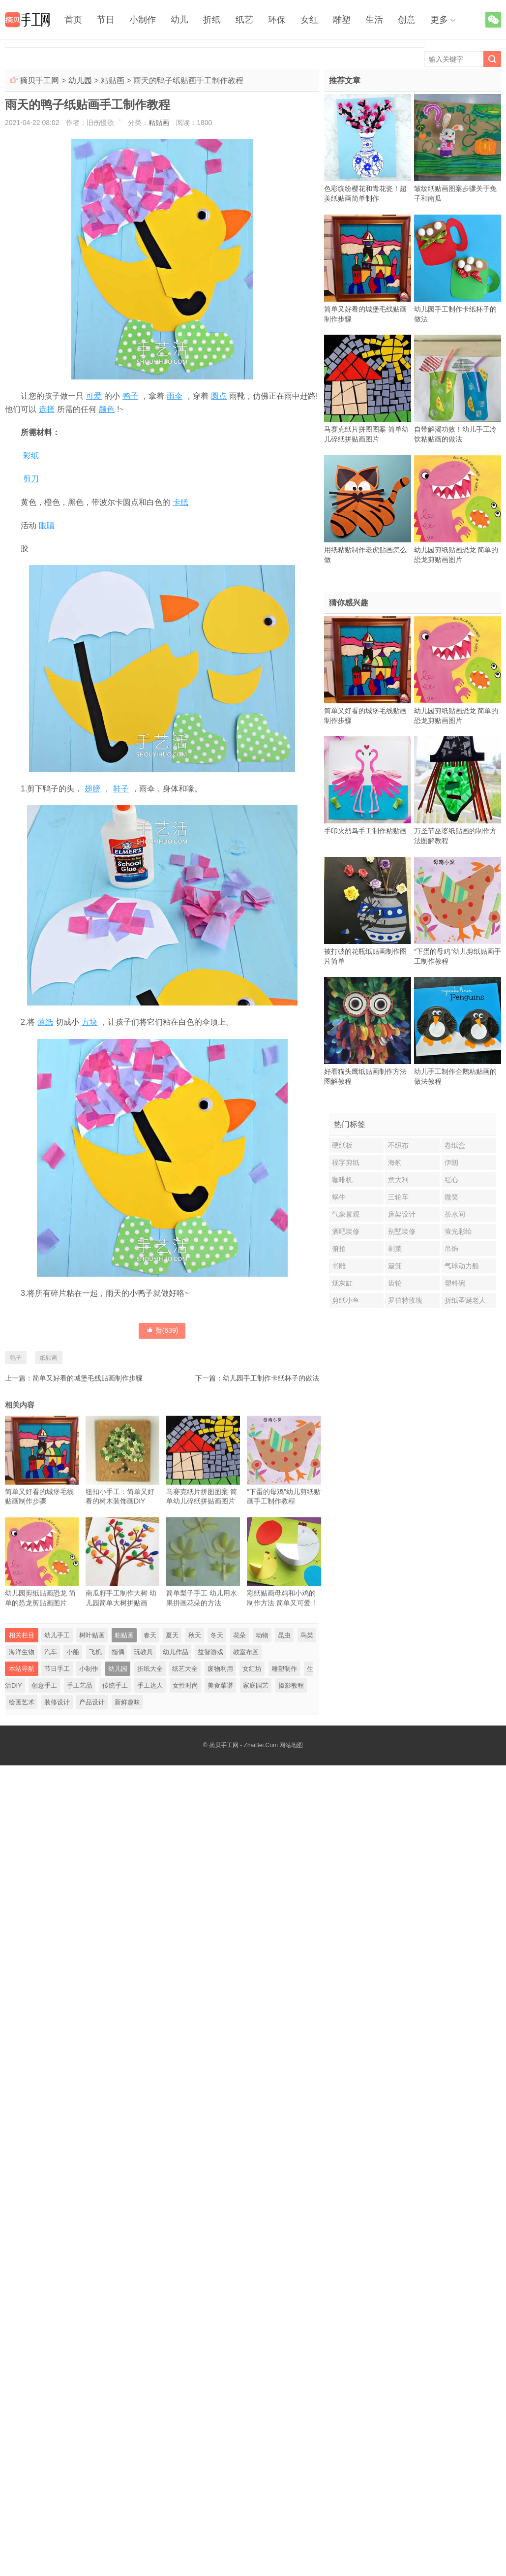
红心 (451, 1180)
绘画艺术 (21, 1702)
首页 (73, 20)
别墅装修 (402, 1231)
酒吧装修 (345, 1231)
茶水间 (455, 1214)
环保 (277, 20)
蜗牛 (339, 1197)
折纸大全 (150, 1668)
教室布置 (246, 1652)
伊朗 (451, 1162)
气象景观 (345, 1214)
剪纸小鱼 (345, 1300)
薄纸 (45, 1022)
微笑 (451, 1197)
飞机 (95, 1652)
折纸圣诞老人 (465, 1300)
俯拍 (339, 1249)
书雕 (339, 1266)
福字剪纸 (345, 1162)
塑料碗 (455, 1283)
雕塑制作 (284, 1668)
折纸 (212, 20)
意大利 (398, 1180)
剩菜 (395, 1249)
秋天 (194, 1635)
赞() (162, 1330)
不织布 (398, 1145)
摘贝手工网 (39, 80)
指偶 (118, 1652)
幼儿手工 (57, 1635)
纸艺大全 (185, 1668)
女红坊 (252, 1668)
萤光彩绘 (458, 1231)
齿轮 (395, 1283)
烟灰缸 (342, 1283)
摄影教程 (291, 1685)
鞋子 (121, 789)
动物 (262, 1635)
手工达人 (150, 1685)
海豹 (395, 1162)
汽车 (50, 1652)
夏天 (172, 1635)
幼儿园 (80, 80)
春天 (150, 1635)
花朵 (239, 1635)
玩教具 (143, 1652)
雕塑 (342, 20)
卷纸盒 (455, 1145)
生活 (374, 20)
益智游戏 (210, 1652)
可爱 (94, 396)
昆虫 (284, 1635)
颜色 (107, 409)
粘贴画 (112, 80)
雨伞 (174, 396)
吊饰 (451, 1249)
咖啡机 (342, 1180)
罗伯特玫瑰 (405, 1300)
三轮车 (398, 1197)
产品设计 (92, 1702)
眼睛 (47, 525)
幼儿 (179, 20)
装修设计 (57, 1702)
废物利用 (220, 1668)
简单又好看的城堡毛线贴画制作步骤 (87, 1378)
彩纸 (31, 455)
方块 (89, 1022)
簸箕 (395, 1266)
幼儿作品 (175, 1652)
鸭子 (130, 396)
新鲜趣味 (127, 1702)
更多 (439, 20)
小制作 (142, 20)
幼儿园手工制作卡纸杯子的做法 (271, 1378)
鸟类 (306, 1635)
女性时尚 (185, 1685)
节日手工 (57, 1668)
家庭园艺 (255, 1685)
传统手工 (115, 1685)
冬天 (216, 1635)
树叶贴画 (92, 1635)
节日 (106, 20)
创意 (407, 20)
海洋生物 (21, 1652)
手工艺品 (79, 1685)
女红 (309, 20)
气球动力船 (462, 1266)
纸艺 (244, 20)
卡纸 (180, 502)
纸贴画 (49, 1357)
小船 (72, 1652)
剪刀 (31, 478)
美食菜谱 (220, 1685)
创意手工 (44, 1685)
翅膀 (92, 789)
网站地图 (291, 1745)
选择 (47, 409)
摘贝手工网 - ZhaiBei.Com (243, 1745)
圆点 (219, 396)
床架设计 (402, 1214)
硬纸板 (342, 1145)
